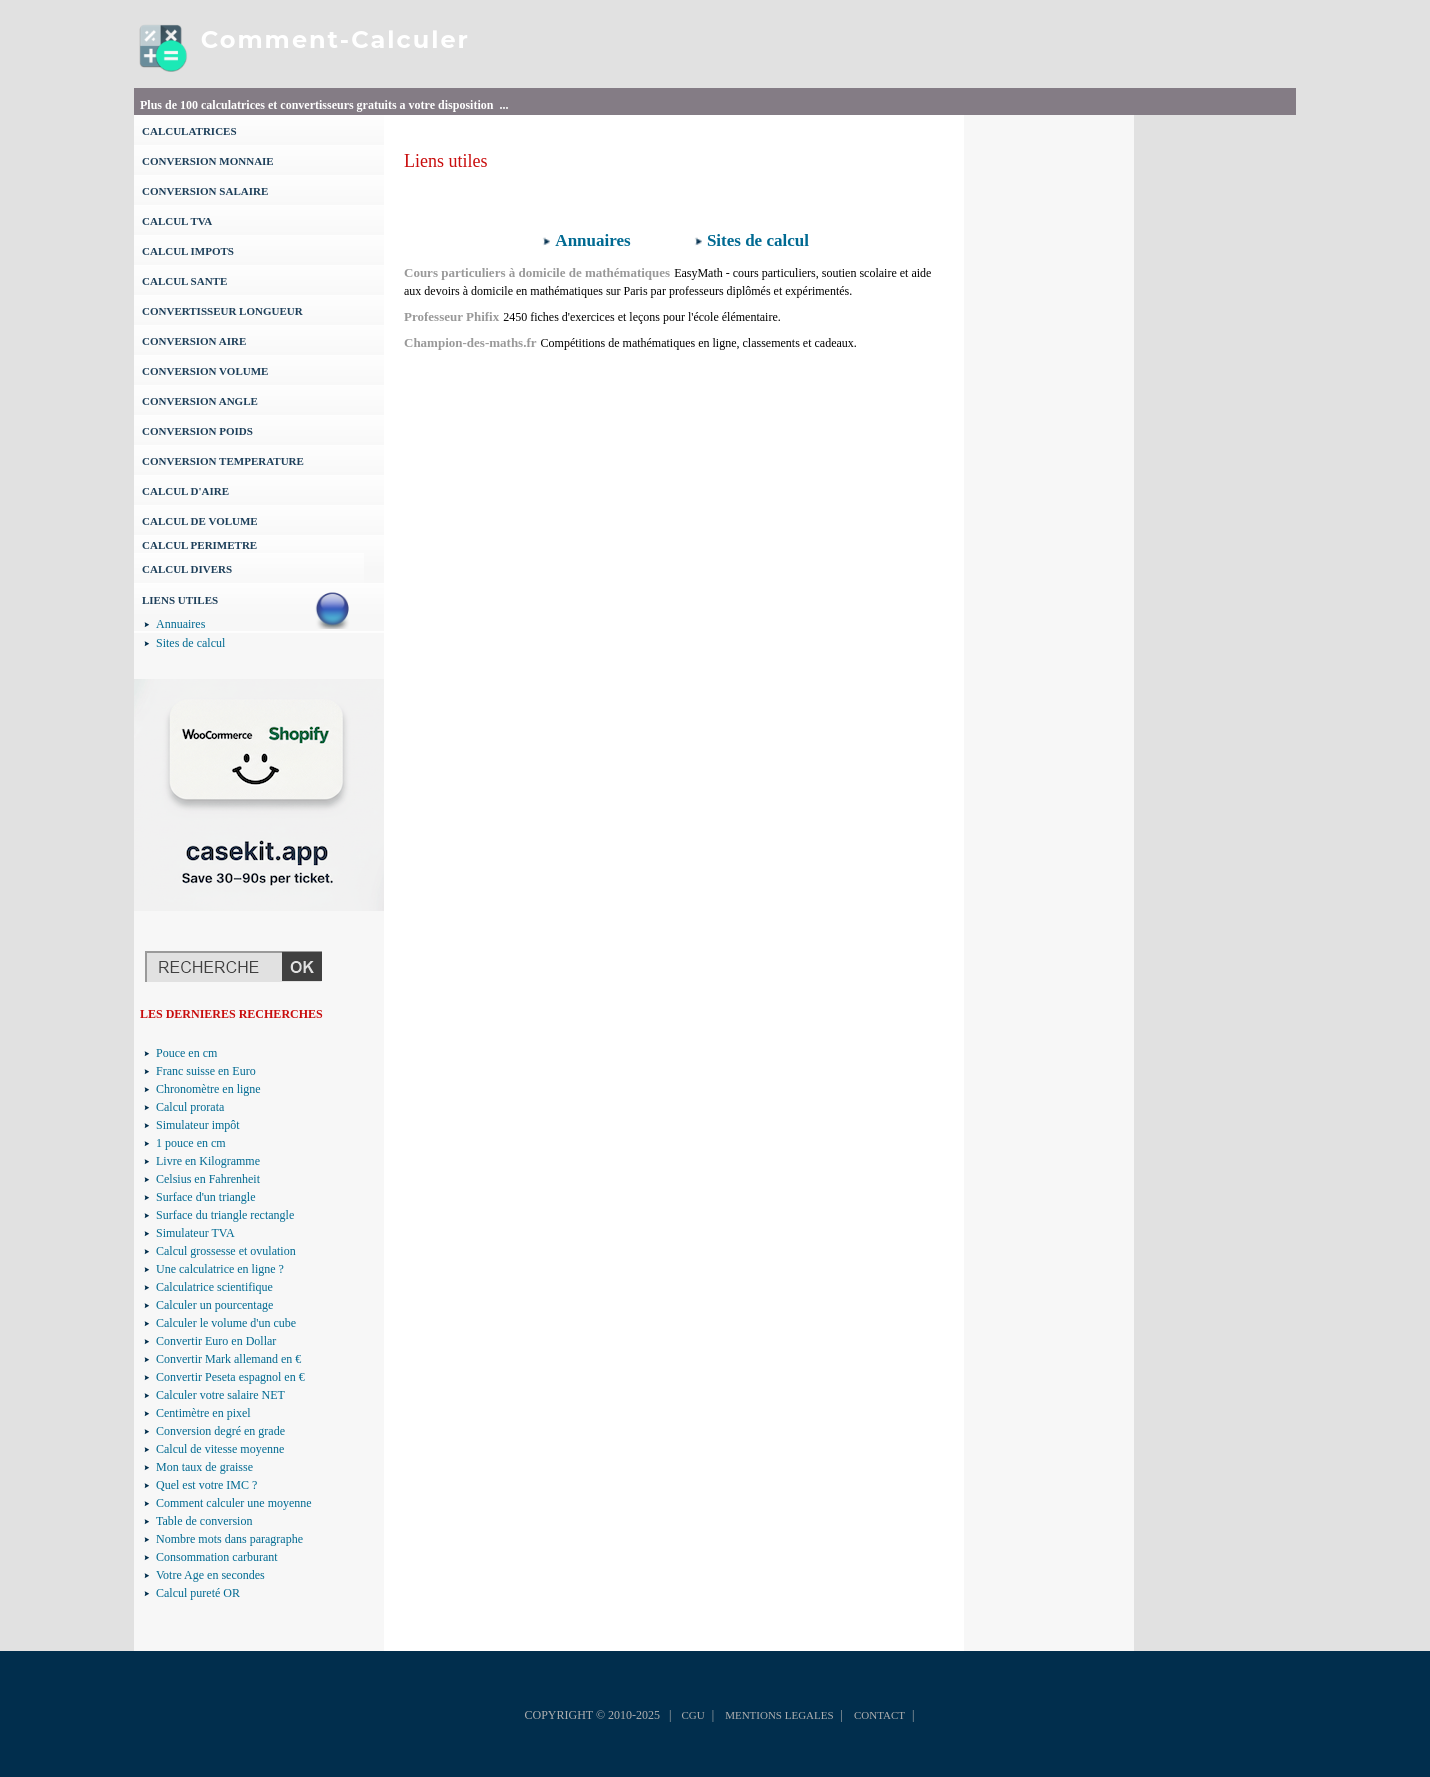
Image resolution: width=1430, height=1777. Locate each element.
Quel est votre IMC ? (206, 1485)
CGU (692, 1715)
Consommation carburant (217, 1557)
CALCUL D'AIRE (185, 491)
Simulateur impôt (198, 1125)
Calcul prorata (190, 1107)
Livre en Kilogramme (208, 1161)
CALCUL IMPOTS (188, 251)
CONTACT (879, 1715)
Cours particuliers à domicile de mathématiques (537, 272)
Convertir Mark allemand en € (228, 1359)
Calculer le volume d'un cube (226, 1323)
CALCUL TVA (177, 221)
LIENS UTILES (180, 600)
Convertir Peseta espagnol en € (230, 1377)
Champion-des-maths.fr (470, 342)
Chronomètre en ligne (208, 1089)
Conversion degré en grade (220, 1431)
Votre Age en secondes (210, 1575)
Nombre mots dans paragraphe (229, 1539)
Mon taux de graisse (204, 1467)
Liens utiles (446, 161)
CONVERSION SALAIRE (205, 191)
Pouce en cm (186, 1053)
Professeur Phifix (451, 316)
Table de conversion (204, 1521)
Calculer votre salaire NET (220, 1395)
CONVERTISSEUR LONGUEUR (222, 311)
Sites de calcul (190, 643)
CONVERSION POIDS (197, 431)
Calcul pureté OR (198, 1593)
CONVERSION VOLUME (205, 371)
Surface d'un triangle (205, 1197)
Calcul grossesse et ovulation (226, 1251)
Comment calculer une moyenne (234, 1503)
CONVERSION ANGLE (200, 401)
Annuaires (180, 624)
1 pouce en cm (191, 1143)
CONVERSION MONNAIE (208, 161)
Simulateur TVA (195, 1233)
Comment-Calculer (335, 39)
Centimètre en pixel (203, 1413)
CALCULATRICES (189, 131)
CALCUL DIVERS (187, 569)
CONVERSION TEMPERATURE (223, 461)
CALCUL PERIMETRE (199, 545)
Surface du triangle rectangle (225, 1215)
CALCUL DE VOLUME (200, 521)
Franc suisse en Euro (206, 1071)
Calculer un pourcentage (214, 1305)
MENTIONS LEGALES (779, 1715)
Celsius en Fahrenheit (208, 1179)
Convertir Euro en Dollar (216, 1341)
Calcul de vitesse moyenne (220, 1449)
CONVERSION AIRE (194, 341)
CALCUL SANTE (184, 281)
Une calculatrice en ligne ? (220, 1269)
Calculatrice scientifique (214, 1287)
